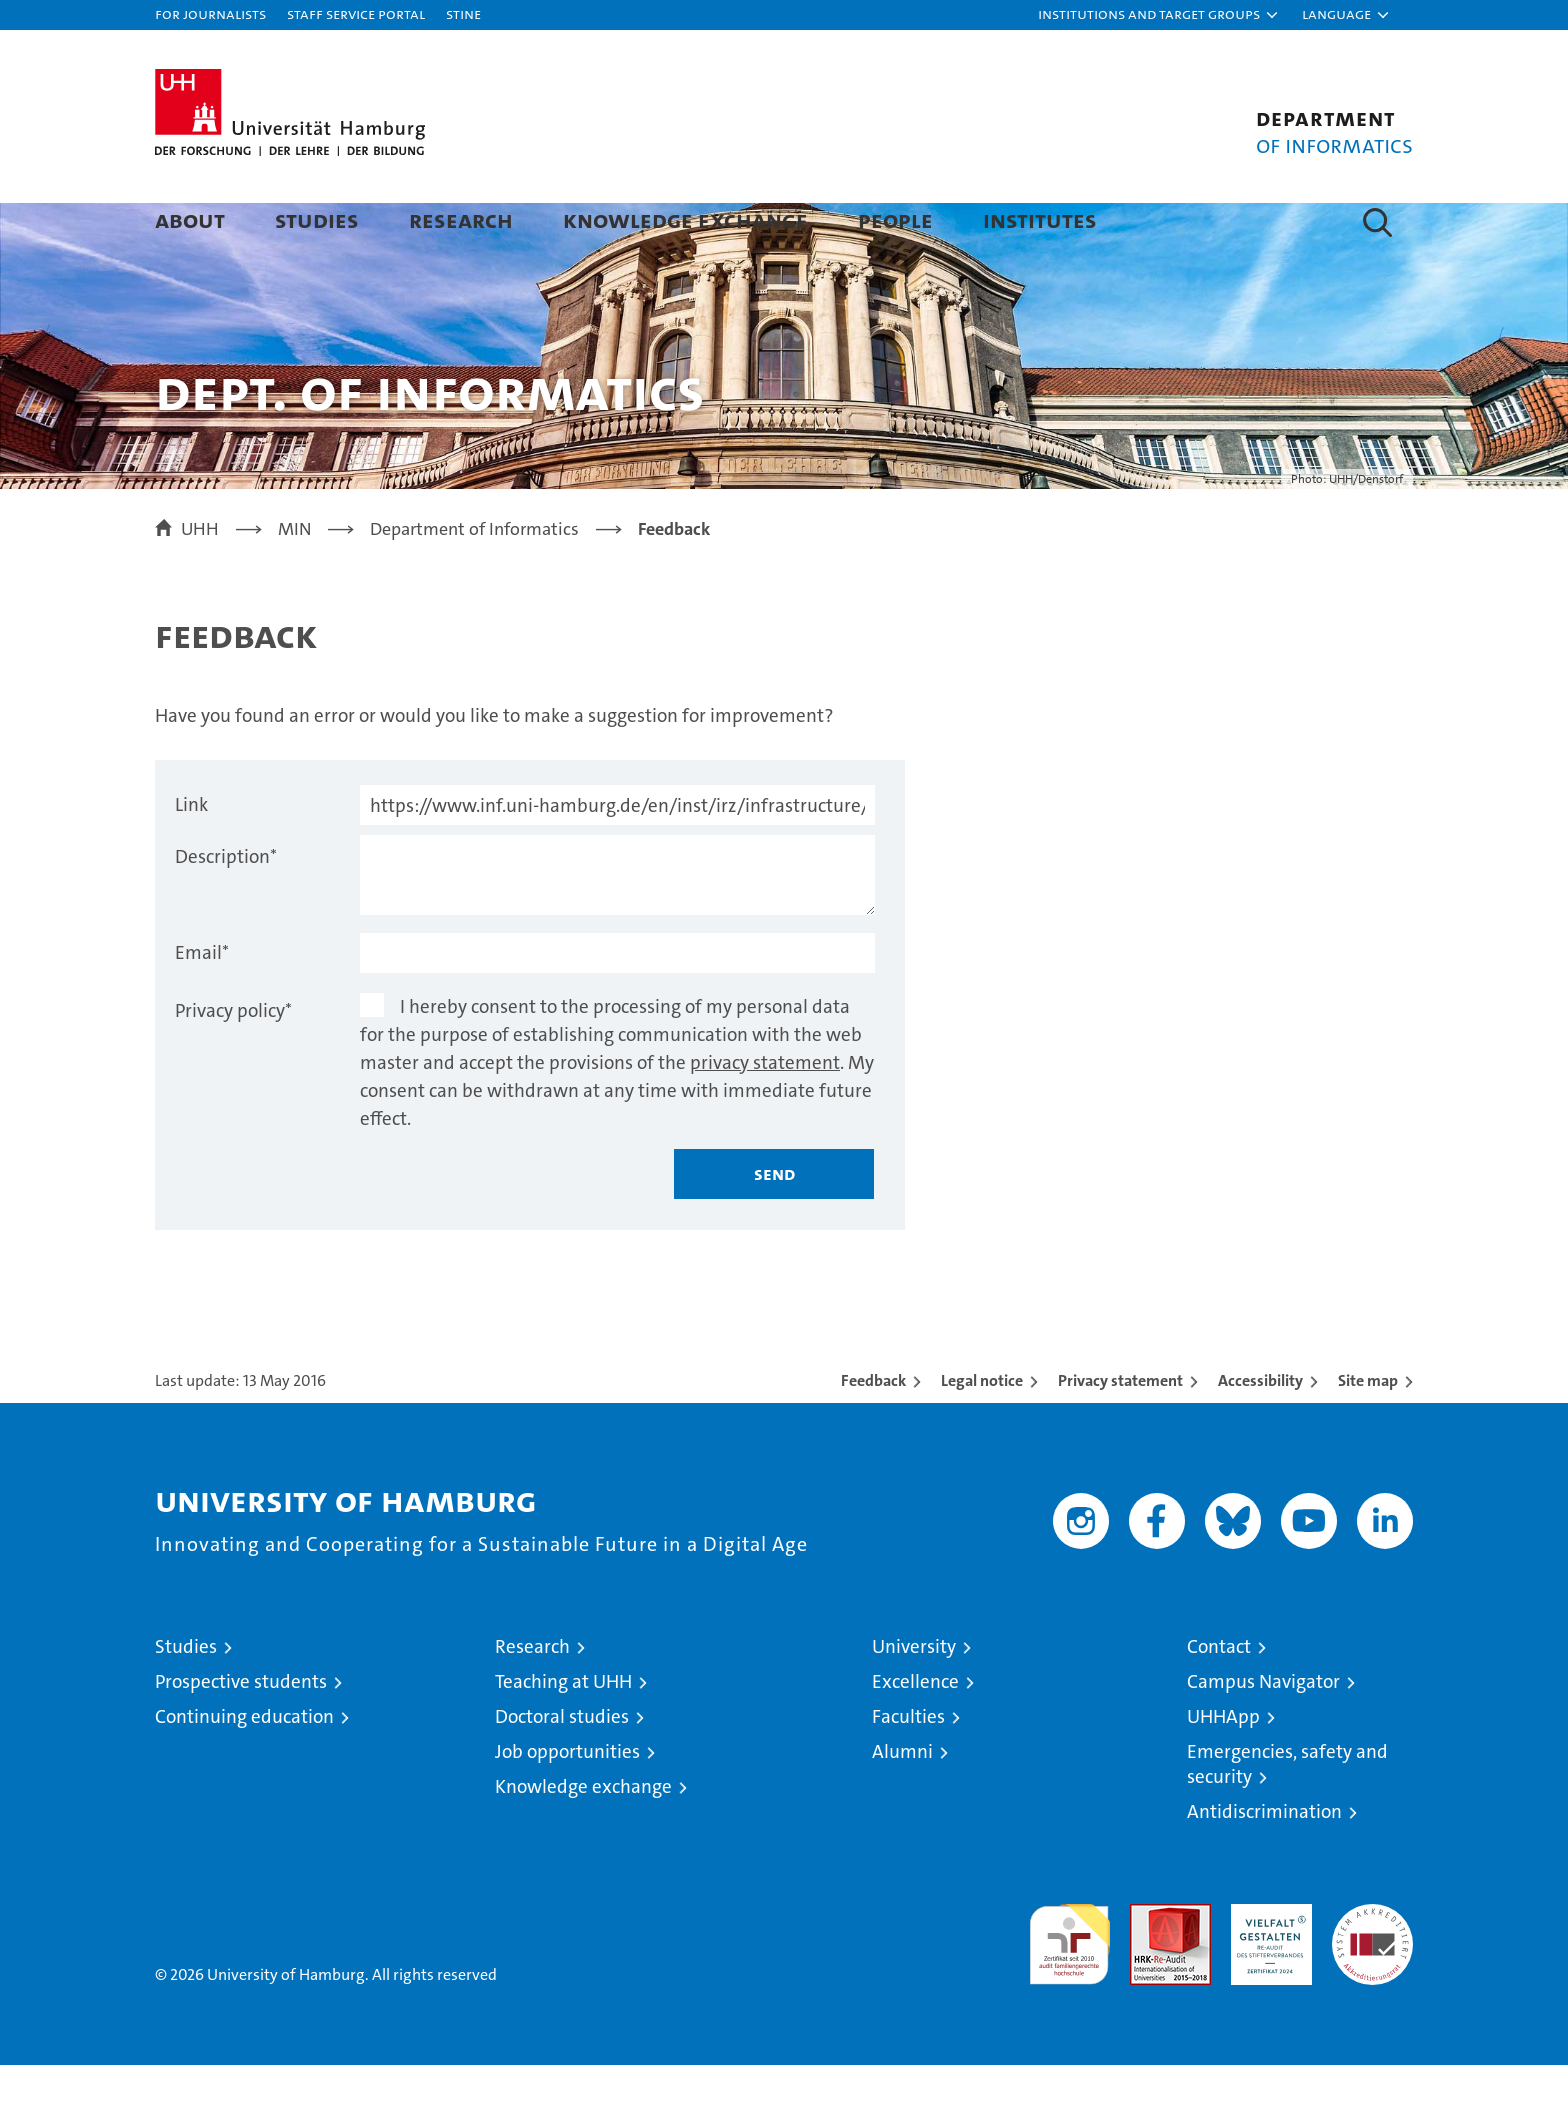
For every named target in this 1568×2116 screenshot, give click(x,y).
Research (461, 219)
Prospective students (241, 1732)
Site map (1368, 1431)
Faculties (908, 1767)
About (190, 219)
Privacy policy (233, 1061)
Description (226, 907)
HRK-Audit (1266, 1965)
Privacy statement (1120, 1431)
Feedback (873, 1431)
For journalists (210, 13)
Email (202, 1003)
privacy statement (765, 1113)
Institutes (1040, 219)
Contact (1219, 1697)
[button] (1159, 15)
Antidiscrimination (1264, 1862)
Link (191, 855)
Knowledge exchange (685, 219)
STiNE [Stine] (463, 13)
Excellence (915, 1732)
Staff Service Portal (356, 13)
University (914, 1697)
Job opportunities (567, 1802)
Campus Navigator (1263, 1732)
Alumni (902, 1802)
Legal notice (982, 1431)
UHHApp (1223, 1767)
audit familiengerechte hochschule (1069, 1986)
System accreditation (1372, 1976)
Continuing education (244, 1767)
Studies (317, 219)
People (895, 219)
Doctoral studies (562, 1767)
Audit (1149, 1965)
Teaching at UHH (563, 1732)
